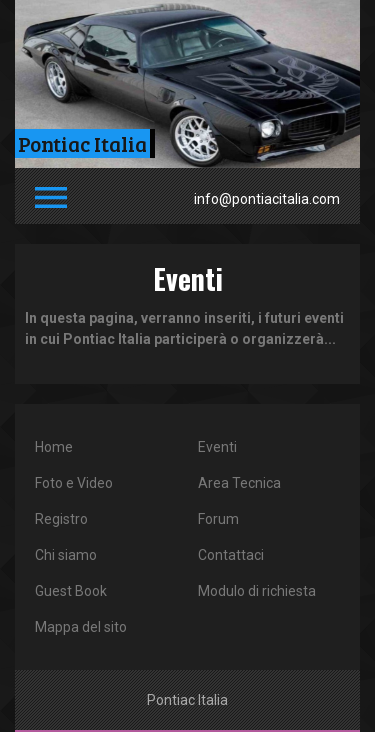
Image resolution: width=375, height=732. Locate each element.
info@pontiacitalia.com (267, 199)
